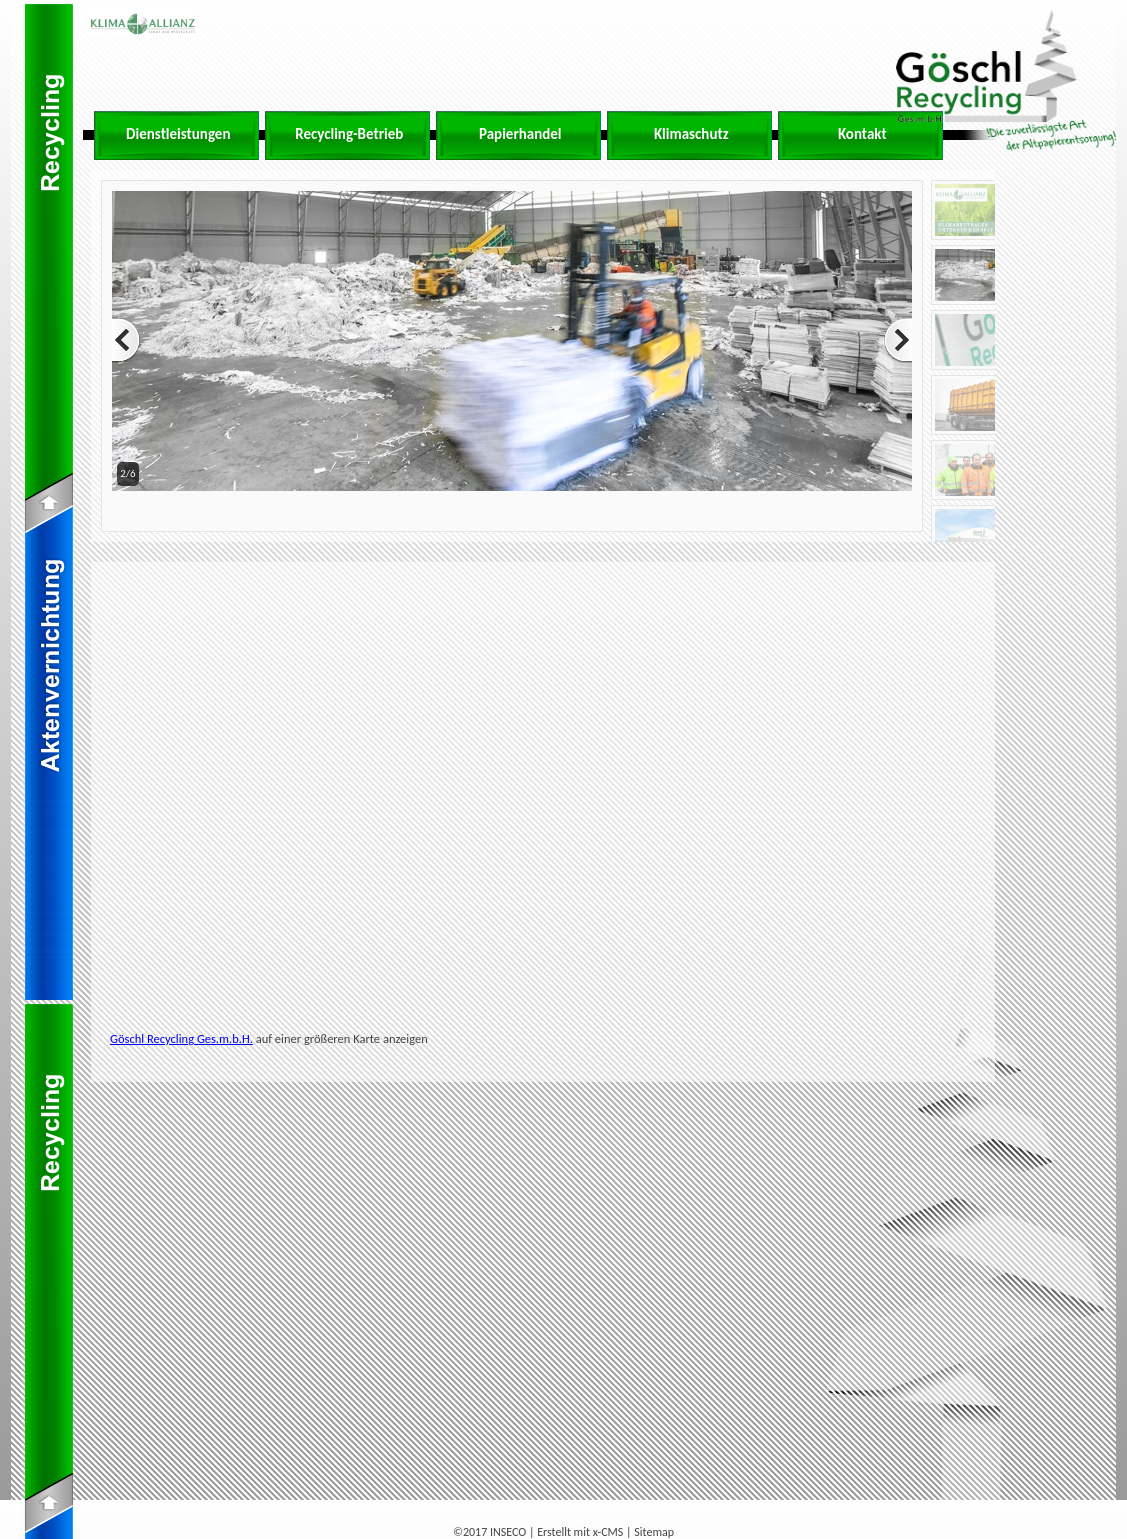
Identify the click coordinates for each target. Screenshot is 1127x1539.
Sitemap (654, 1532)
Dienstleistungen (178, 134)
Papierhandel (520, 134)
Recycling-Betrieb (349, 134)
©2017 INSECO (489, 1532)
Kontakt (862, 134)
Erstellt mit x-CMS (580, 1532)
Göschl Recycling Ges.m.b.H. (181, 1038)
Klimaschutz (691, 134)
